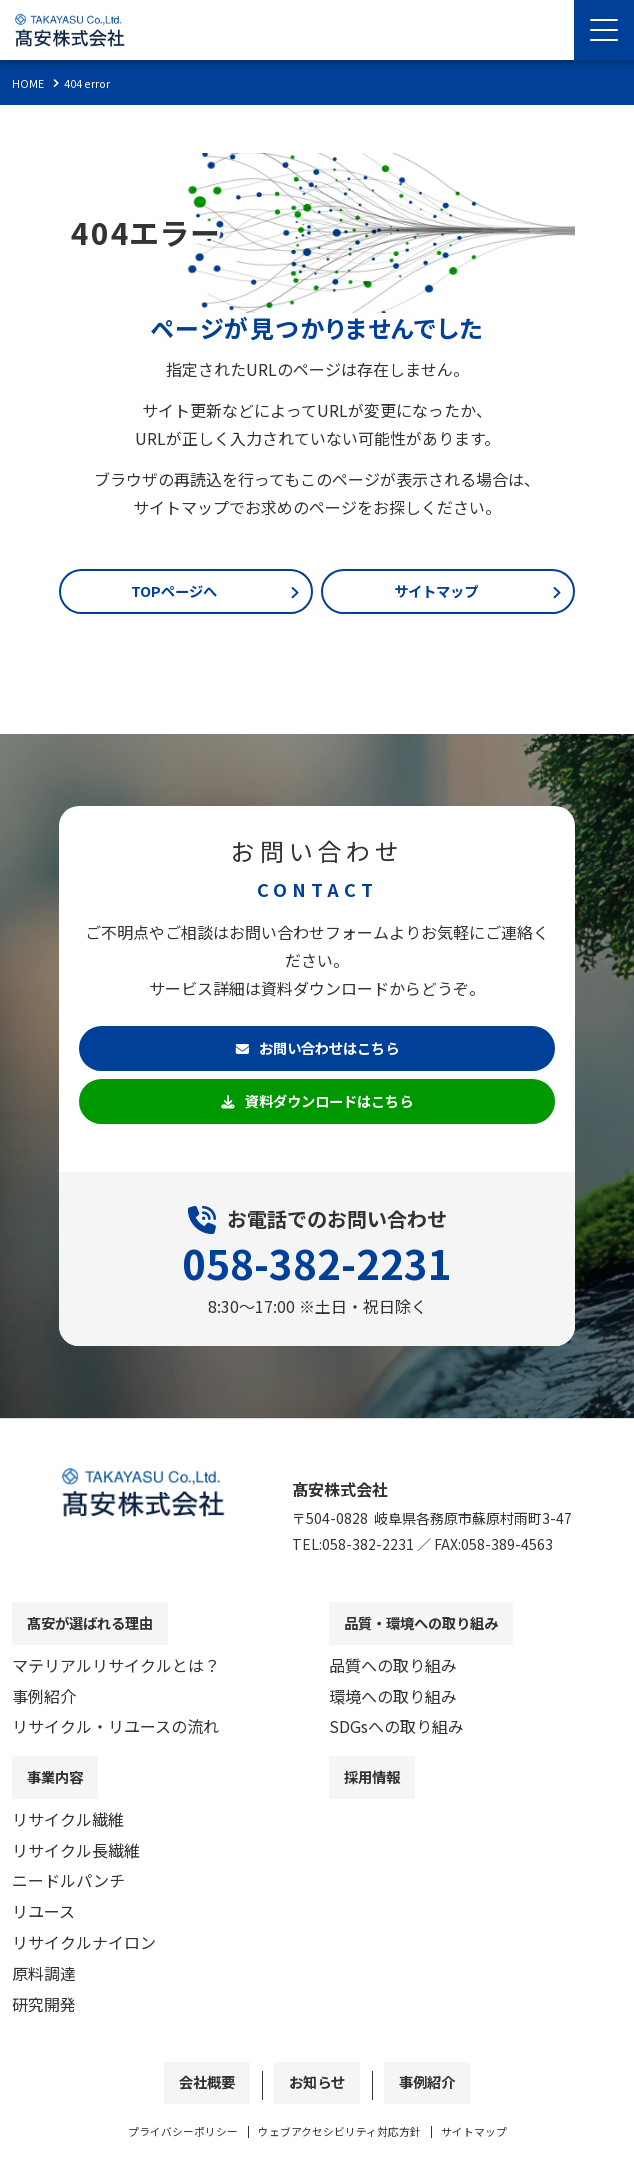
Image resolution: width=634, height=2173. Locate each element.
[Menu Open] (604, 30)
